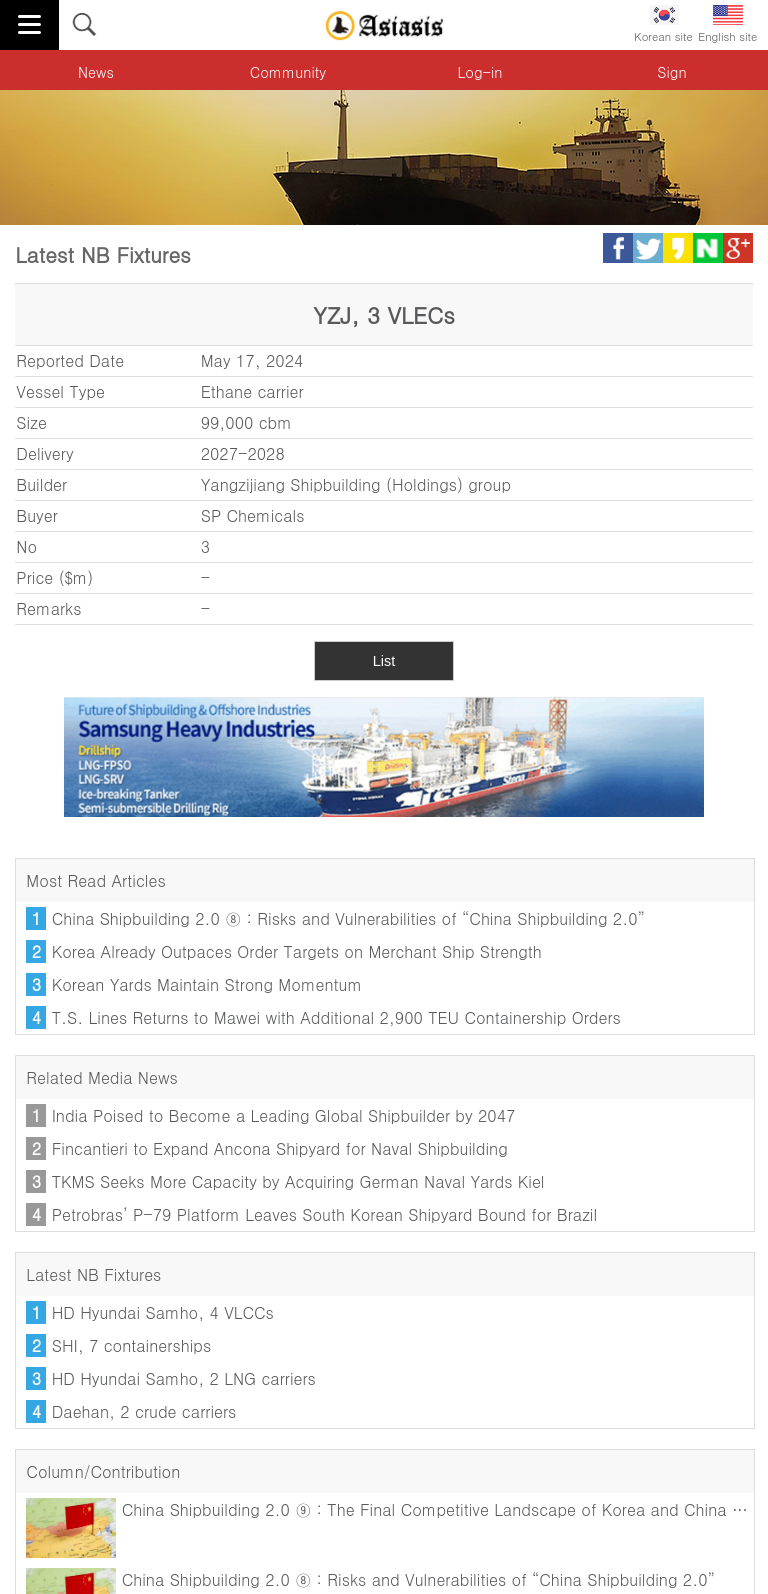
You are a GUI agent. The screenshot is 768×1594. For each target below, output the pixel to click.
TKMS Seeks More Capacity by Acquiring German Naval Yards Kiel (298, 1181)
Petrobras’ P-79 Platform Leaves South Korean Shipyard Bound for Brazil (324, 1214)
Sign (671, 72)
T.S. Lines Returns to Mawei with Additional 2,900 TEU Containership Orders (336, 1017)
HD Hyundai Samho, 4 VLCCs (163, 1312)
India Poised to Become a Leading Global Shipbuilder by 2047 (284, 1115)
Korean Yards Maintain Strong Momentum (207, 984)
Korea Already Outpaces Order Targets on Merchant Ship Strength (297, 951)
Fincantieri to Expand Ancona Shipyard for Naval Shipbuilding (280, 1148)
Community (288, 72)
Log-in (480, 72)
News (96, 72)
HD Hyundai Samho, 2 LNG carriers (184, 1378)
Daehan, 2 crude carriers (144, 1411)
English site (727, 24)
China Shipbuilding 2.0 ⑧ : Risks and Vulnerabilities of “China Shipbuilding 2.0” (348, 918)
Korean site (663, 24)
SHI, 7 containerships (131, 1345)
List (384, 661)
